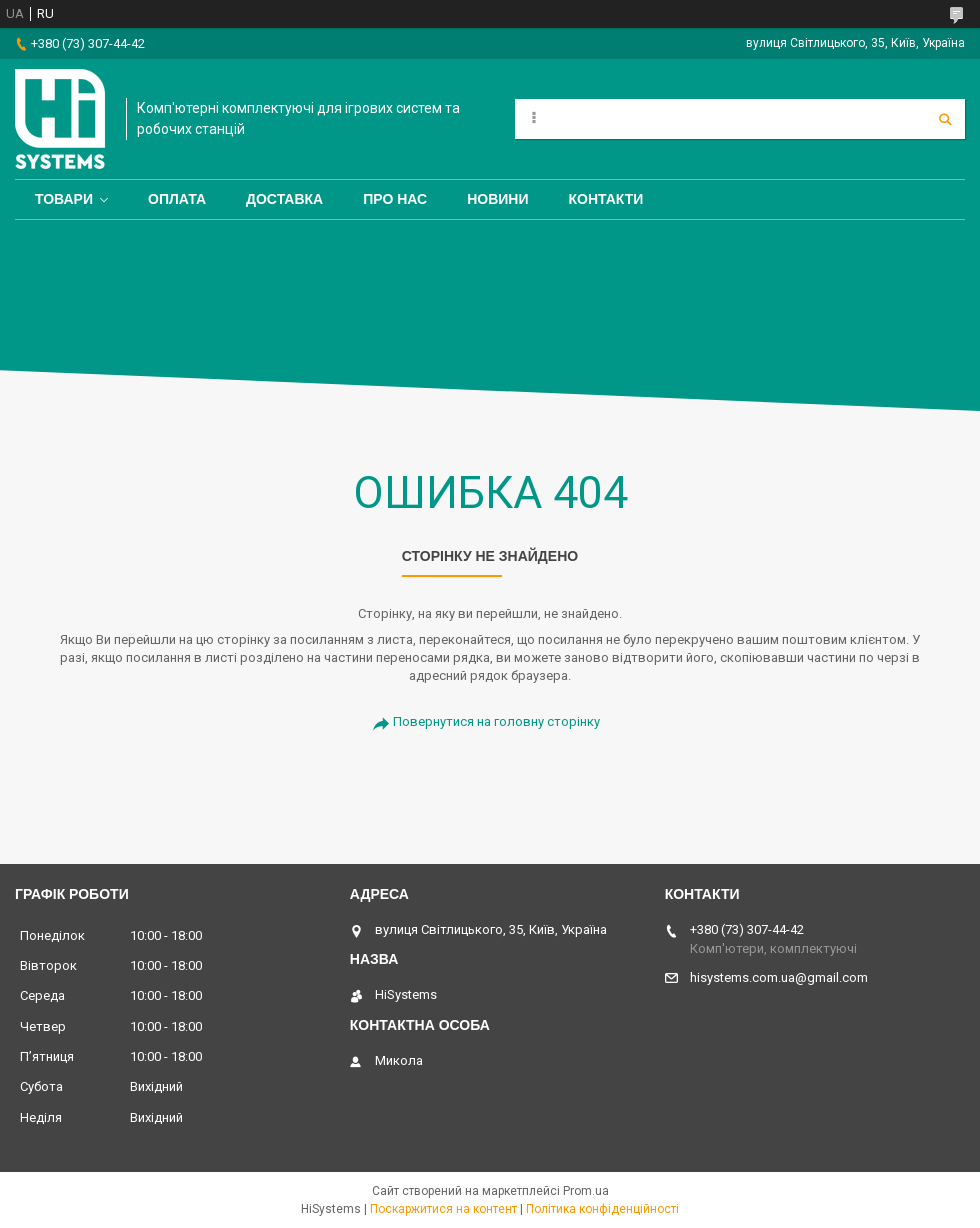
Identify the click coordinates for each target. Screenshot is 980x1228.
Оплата (177, 199)
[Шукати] (945, 119)
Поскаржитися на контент (443, 1209)
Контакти (606, 199)
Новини (497, 199)
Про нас (395, 199)
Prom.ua (586, 1191)
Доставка (284, 199)
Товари (64, 199)
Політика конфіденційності (602, 1209)
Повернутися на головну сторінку (496, 721)
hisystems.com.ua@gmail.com (779, 977)
